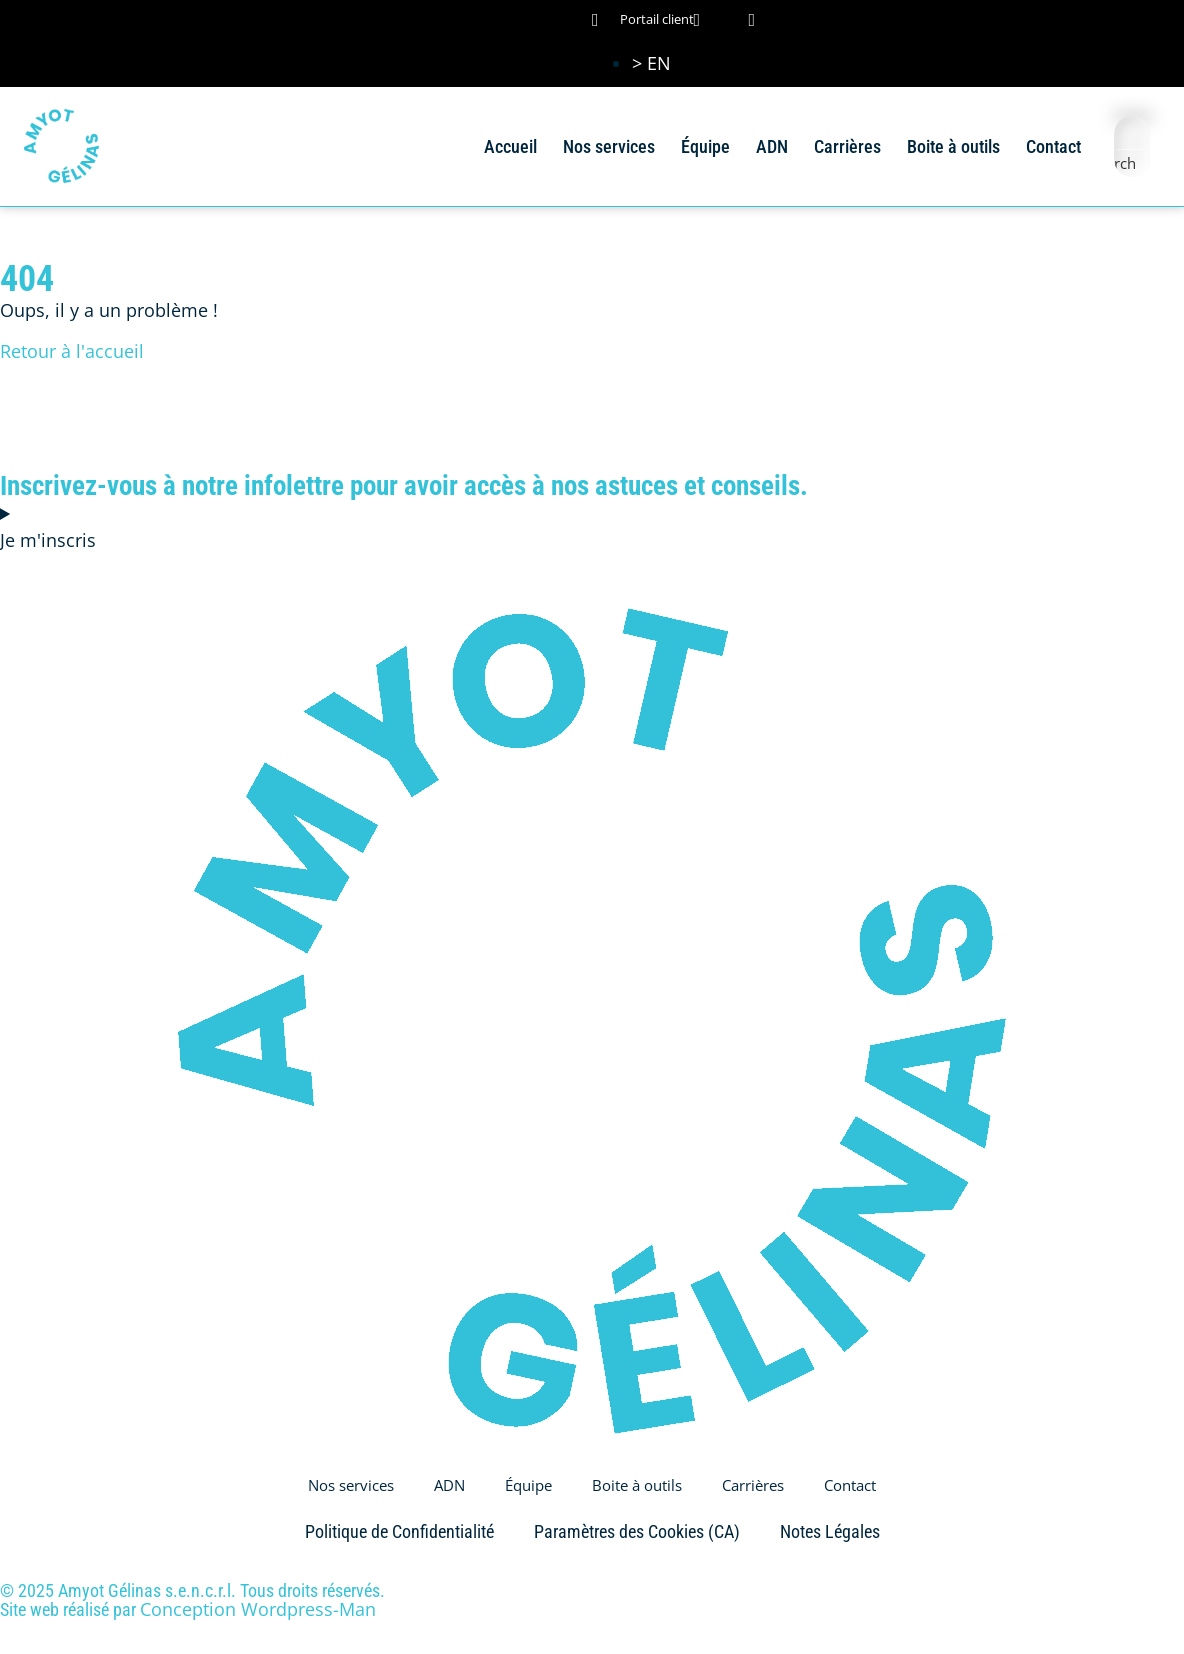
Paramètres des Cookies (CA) (637, 1531)
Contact (1053, 146)
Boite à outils (953, 146)
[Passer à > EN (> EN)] (651, 63)
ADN (772, 146)
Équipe (705, 146)
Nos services (609, 146)
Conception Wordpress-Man (258, 1609)
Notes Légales (830, 1531)
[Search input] (1133, 134)
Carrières (847, 146)
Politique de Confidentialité (399, 1531)
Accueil (510, 146)
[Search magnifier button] (1132, 163)
